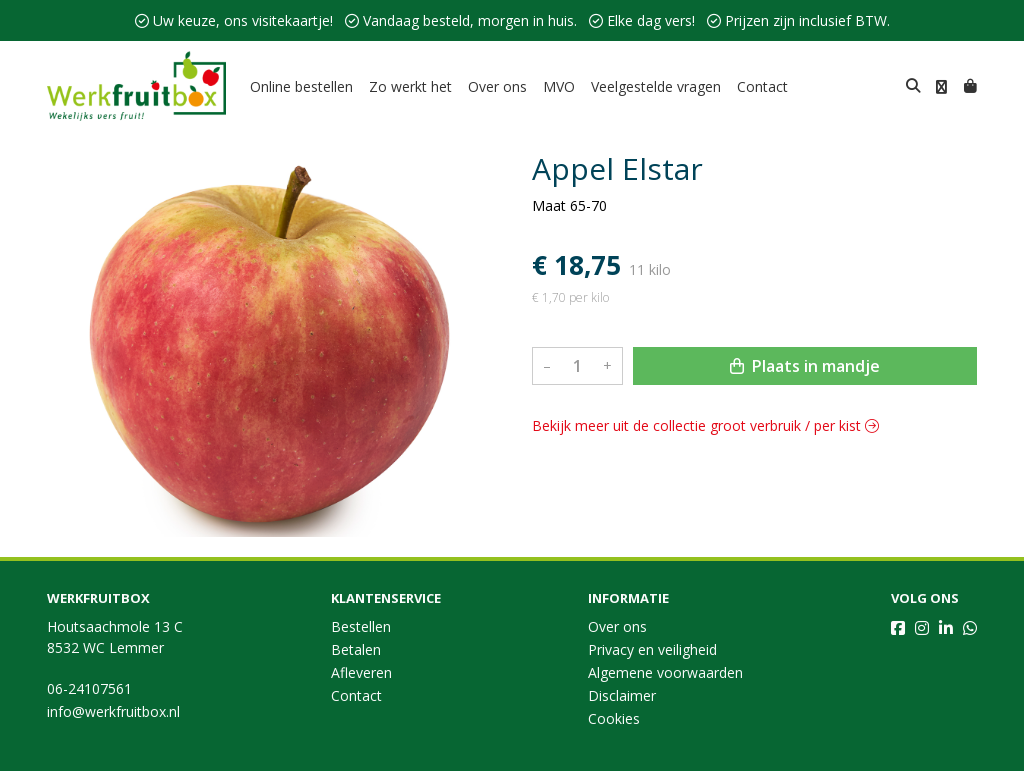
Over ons (497, 86)
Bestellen (361, 626)
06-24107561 (89, 688)
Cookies (614, 718)
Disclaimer (622, 695)
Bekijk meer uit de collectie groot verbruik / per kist (705, 425)
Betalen (356, 649)
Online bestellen (301, 86)
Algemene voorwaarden (665, 672)
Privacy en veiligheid (652, 649)
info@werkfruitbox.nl (113, 711)
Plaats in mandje (805, 366)
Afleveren (361, 672)
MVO (559, 86)
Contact (762, 86)
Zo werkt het (410, 86)
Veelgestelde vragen (656, 86)
